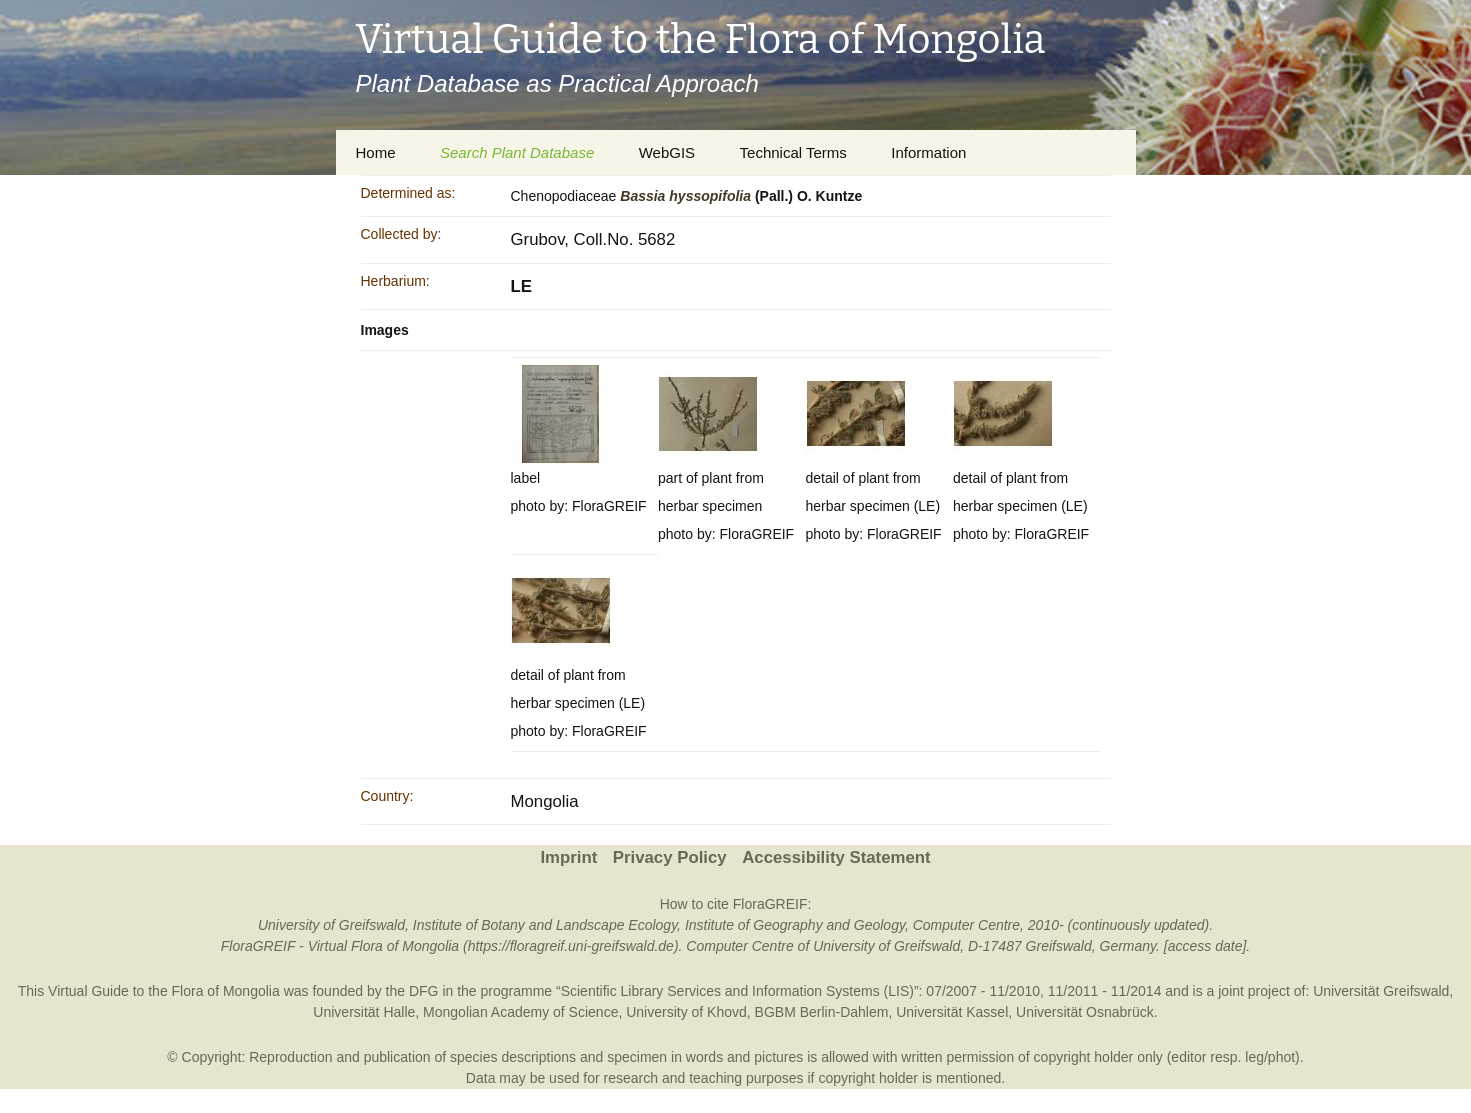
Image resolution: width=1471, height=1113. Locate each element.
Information (928, 152)
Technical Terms (793, 152)
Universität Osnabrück (1085, 1012)
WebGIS (667, 152)
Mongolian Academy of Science (520, 1012)
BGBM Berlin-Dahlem (822, 1012)
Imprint (568, 857)
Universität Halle (364, 1012)
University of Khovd (686, 1012)
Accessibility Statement (836, 857)
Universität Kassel (952, 1012)
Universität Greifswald (1381, 991)
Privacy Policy (670, 857)
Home (376, 152)
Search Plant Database (517, 152)
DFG (424, 991)
